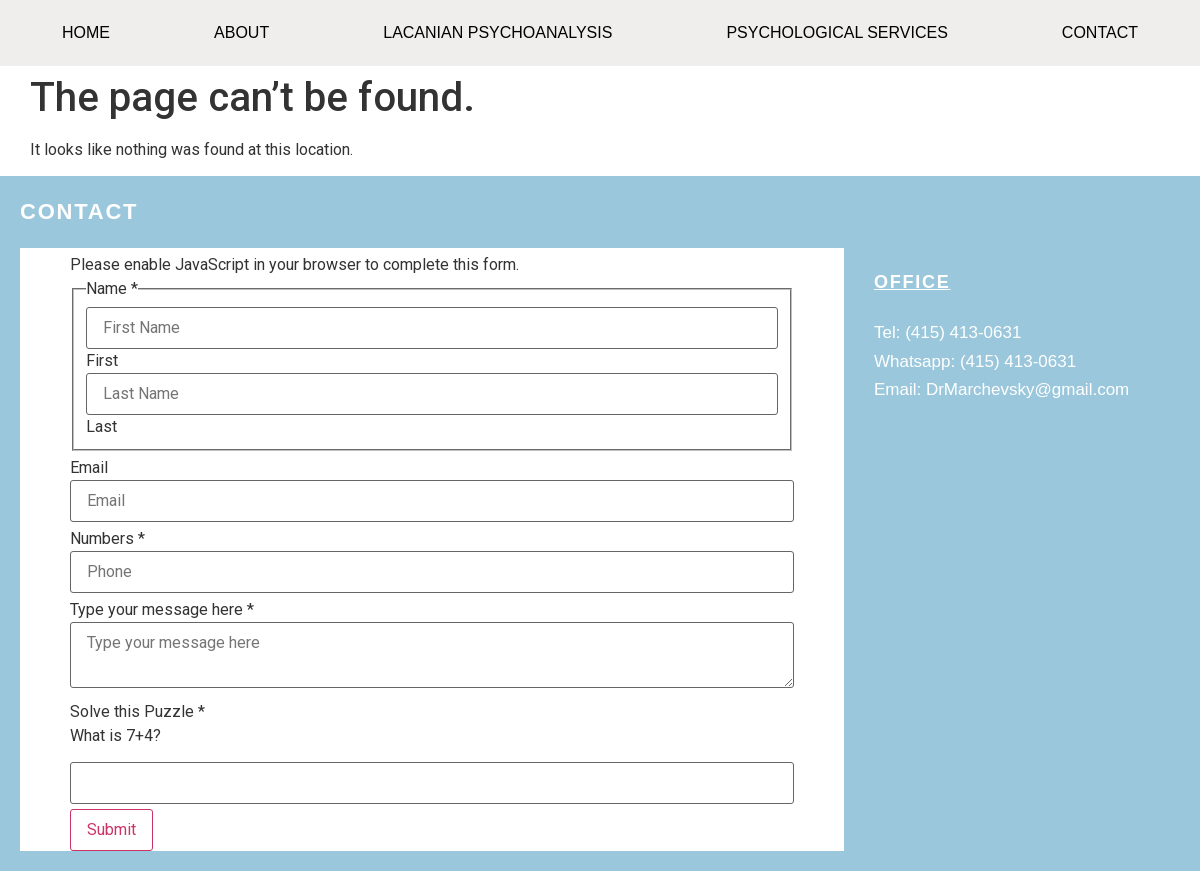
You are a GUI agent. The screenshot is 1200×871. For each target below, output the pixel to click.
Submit (111, 829)
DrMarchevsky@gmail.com (1027, 389)
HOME (86, 32)
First (102, 361)
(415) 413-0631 (963, 332)
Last (101, 427)
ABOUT (241, 32)
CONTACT (1100, 32)
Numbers (107, 539)
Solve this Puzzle (137, 712)
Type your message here (162, 610)
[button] (246, 33)
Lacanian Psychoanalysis (497, 32)
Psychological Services (836, 32)
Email (89, 468)
